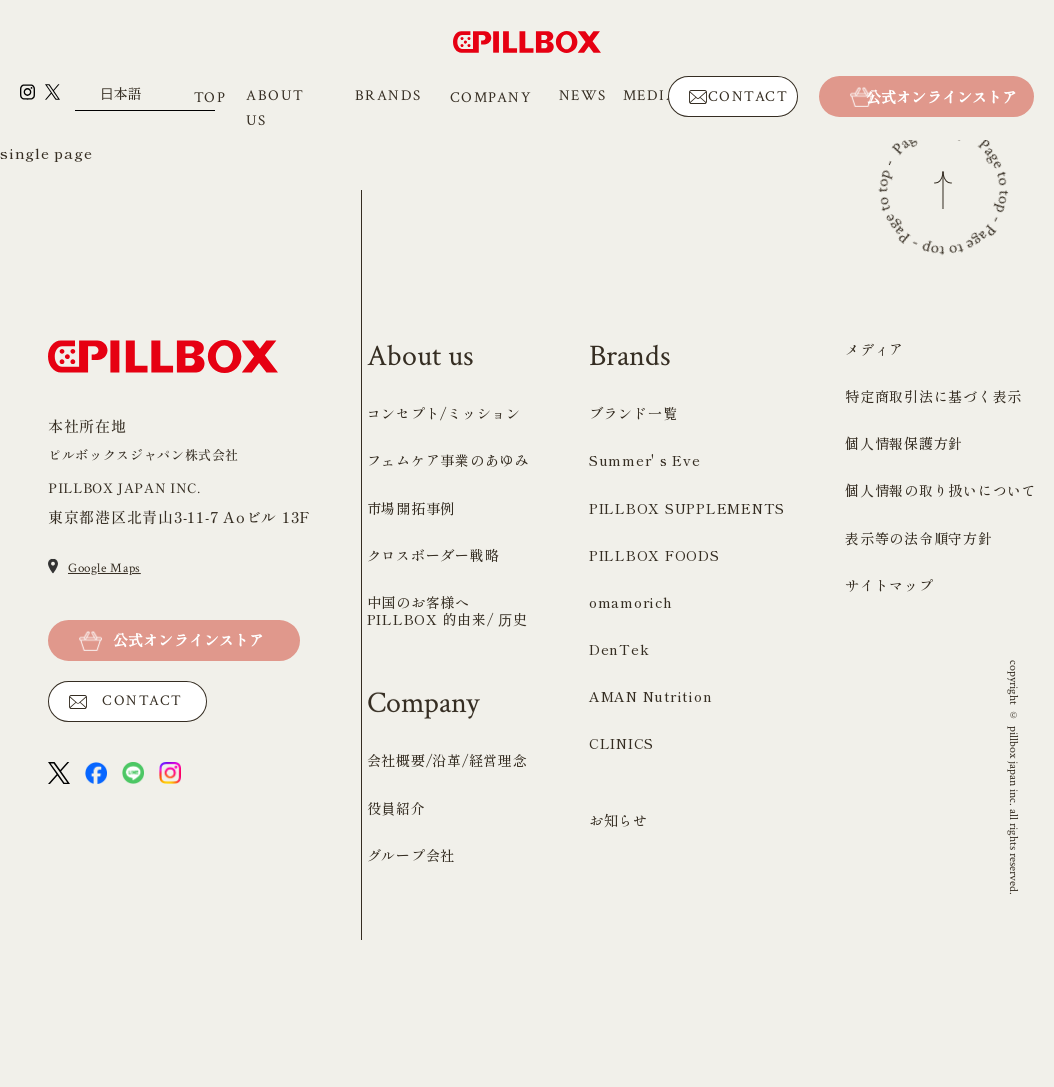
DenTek (619, 796)
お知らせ (618, 967)
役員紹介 (396, 954)
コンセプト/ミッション (444, 560)
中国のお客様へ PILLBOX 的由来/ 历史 (447, 757)
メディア (874, 496)
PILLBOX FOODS (654, 702)
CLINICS (621, 890)
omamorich (631, 749)
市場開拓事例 (411, 654)
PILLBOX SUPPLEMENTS (687, 654)
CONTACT (748, 96)
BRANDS (388, 95)
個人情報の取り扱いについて (941, 637)
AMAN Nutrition (651, 843)
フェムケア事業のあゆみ (448, 607)
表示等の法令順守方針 (919, 684)
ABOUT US (275, 108)
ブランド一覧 (633, 560)
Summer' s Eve (645, 607)
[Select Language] (145, 98)
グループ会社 (411, 1002)
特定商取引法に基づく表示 (933, 543)
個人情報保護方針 (904, 590)
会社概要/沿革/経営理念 (447, 907)
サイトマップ (889, 732)
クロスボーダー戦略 (433, 702)
